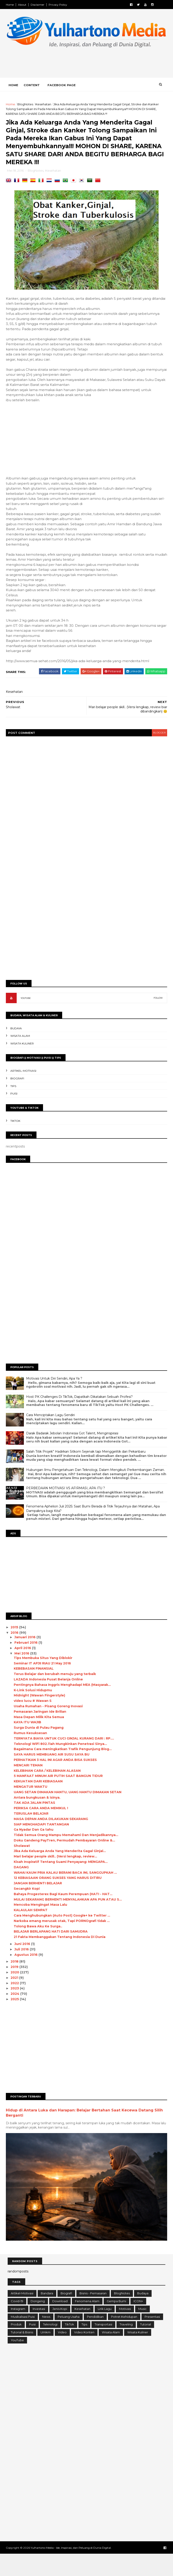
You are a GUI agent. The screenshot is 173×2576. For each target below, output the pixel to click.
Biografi (19, 1100)
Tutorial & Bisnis (22, 2355)
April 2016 (25, 1673)
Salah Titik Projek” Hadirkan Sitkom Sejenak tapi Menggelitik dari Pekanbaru (87, 1474)
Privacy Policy (59, 4)
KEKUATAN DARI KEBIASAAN (40, 1806)
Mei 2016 (24, 1678)
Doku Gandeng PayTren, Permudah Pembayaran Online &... (66, 1865)
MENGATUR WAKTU (32, 1812)
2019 (17, 1992)
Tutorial (145, 2347)
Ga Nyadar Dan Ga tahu (35, 1855)
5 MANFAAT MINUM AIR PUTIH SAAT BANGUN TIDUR (60, 1801)
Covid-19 (17, 2323)
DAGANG (23, 1892)
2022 (17, 2008)
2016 (17, 1658)
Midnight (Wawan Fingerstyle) (41, 1720)
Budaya (18, 1050)
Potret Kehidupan (124, 2339)
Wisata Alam (22, 1058)
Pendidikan (95, 2339)
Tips (15, 1108)
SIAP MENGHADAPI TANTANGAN (43, 1849)
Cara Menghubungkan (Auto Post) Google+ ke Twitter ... (64, 1940)
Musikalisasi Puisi (23, 2339)
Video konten (84, 2355)
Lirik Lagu (105, 2331)
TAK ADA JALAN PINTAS (36, 1828)
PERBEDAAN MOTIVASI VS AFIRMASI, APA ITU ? (67, 1513)
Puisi (15, 1115)
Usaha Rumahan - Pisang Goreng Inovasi (50, 1731)
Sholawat (24, 1871)
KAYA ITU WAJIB (29, 1747)
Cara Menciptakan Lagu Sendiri (52, 1437)
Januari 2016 (27, 1662)
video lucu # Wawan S (34, 1726)
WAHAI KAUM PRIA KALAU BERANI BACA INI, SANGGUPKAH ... (67, 1898)
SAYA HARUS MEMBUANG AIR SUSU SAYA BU (53, 1779)
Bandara (47, 2316)
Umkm (45, 2355)
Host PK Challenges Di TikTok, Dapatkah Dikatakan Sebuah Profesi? (81, 1419)
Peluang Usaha (69, 2339)
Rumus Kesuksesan (32, 1758)
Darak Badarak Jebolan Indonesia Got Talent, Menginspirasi (74, 1456)
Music (142, 2331)
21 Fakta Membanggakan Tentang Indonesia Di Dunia (61, 1962)
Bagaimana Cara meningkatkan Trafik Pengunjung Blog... (65, 1774)
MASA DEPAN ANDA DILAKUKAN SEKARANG (53, 1844)
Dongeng (38, 2323)
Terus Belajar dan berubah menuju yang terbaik (57, 1699)
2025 (17, 2024)
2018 (17, 1986)
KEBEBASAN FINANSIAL (35, 1693)
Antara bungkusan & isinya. (39, 1822)
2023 (17, 2013)
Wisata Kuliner (24, 1065)
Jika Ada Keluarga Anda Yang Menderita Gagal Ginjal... (62, 1876)
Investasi (39, 2331)
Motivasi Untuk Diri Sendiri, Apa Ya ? (56, 1401)
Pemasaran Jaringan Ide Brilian (42, 1737)
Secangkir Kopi (28, 1914)
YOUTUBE (27, 1020)
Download (60, 2323)
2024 (17, 2019)
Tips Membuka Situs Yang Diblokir (45, 1683)
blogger (156, 754)
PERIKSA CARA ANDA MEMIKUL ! (43, 1833)
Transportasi (103, 2347)
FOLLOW (156, 1020)
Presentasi (152, 2339)
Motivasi (125, 2331)
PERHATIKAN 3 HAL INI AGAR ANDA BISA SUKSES (57, 1785)
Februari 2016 (28, 1668)
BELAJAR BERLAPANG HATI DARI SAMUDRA (52, 1957)
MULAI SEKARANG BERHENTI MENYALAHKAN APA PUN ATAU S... (70, 1924)
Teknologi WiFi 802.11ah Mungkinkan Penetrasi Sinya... (62, 1769)
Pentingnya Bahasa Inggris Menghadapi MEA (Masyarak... (64, 1710)
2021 (17, 2003)
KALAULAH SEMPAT (32, 1935)
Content (33, 88)
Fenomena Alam (87, 2323)
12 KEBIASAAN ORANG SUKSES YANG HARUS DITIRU (59, 1903)
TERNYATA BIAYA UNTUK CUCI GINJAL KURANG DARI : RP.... (66, 1763)
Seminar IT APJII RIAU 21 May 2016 (44, 1688)
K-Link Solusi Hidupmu (35, 1715)
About (24, 4)
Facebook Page (63, 88)
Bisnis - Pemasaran (93, 2316)
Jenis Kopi (59, 2331)
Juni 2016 (24, 1969)
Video (62, 2355)
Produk (16, 2347)
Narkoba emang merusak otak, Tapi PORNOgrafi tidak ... (64, 1946)
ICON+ (138, 2323)
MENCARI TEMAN (30, 1790)
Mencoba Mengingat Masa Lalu (42, 1930)
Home (12, 4)
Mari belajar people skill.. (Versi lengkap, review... (57, 1881)
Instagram (18, 2331)
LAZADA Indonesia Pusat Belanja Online (50, 1704)
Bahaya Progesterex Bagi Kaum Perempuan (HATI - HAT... (65, 1919)
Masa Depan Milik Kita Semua (41, 1742)
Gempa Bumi (116, 2323)
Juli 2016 (24, 1974)
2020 (17, 1997)
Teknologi (50, 2347)
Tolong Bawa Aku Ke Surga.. (40, 1951)
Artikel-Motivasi (25, 1092)
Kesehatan (45, 108)
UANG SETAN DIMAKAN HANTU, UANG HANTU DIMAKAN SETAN (69, 1817)
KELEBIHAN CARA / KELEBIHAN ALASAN (49, 1796)
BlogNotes (27, 108)
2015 (17, 1652)
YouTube (17, 2362)
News (46, 2339)
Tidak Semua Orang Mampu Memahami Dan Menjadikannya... (68, 1860)
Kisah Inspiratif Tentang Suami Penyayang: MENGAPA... (62, 1887)
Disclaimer (39, 4)
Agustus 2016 (28, 1980)
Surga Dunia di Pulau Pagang (40, 1753)
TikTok (17, 1143)
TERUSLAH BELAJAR (33, 1838)
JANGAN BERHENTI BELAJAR (40, 1908)
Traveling (126, 2347)
